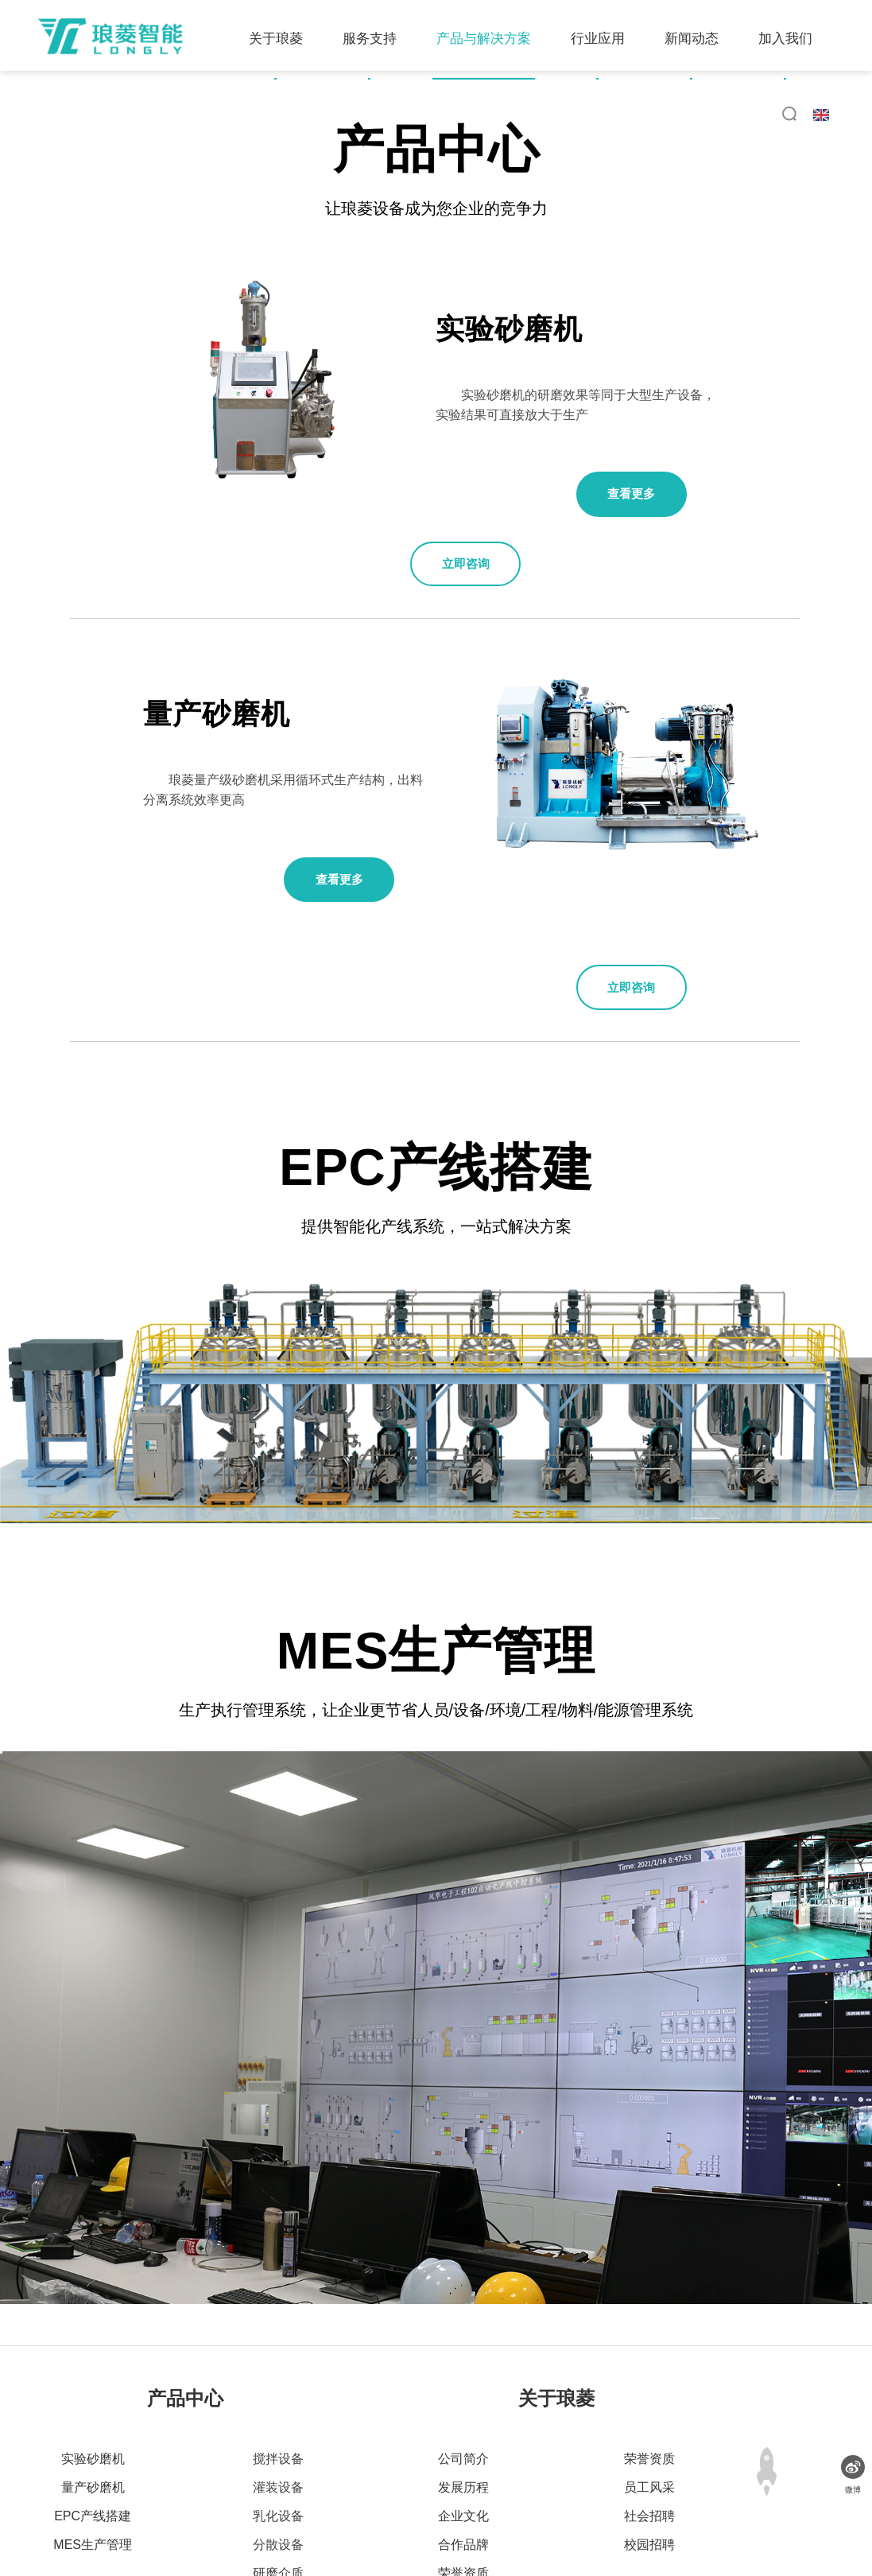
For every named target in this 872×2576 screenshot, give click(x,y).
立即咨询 (504, 499)
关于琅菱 (82, 118)
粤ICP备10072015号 (672, 2520)
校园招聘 (649, 2386)
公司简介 (463, 2300)
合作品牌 (463, 2386)
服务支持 (176, 118)
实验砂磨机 (93, 2300)
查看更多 (639, 499)
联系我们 (588, 2497)
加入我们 (591, 118)
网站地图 (365, 2497)
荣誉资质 (463, 2415)
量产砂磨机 (93, 2329)
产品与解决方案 (289, 118)
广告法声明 (512, 2497)
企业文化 (463, 2357)
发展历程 (463, 2329)
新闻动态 (498, 118)
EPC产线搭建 (92, 2357)
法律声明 (435, 2497)
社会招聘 (649, 2357)
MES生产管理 (92, 2386)
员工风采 (649, 2329)
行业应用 (404, 118)
